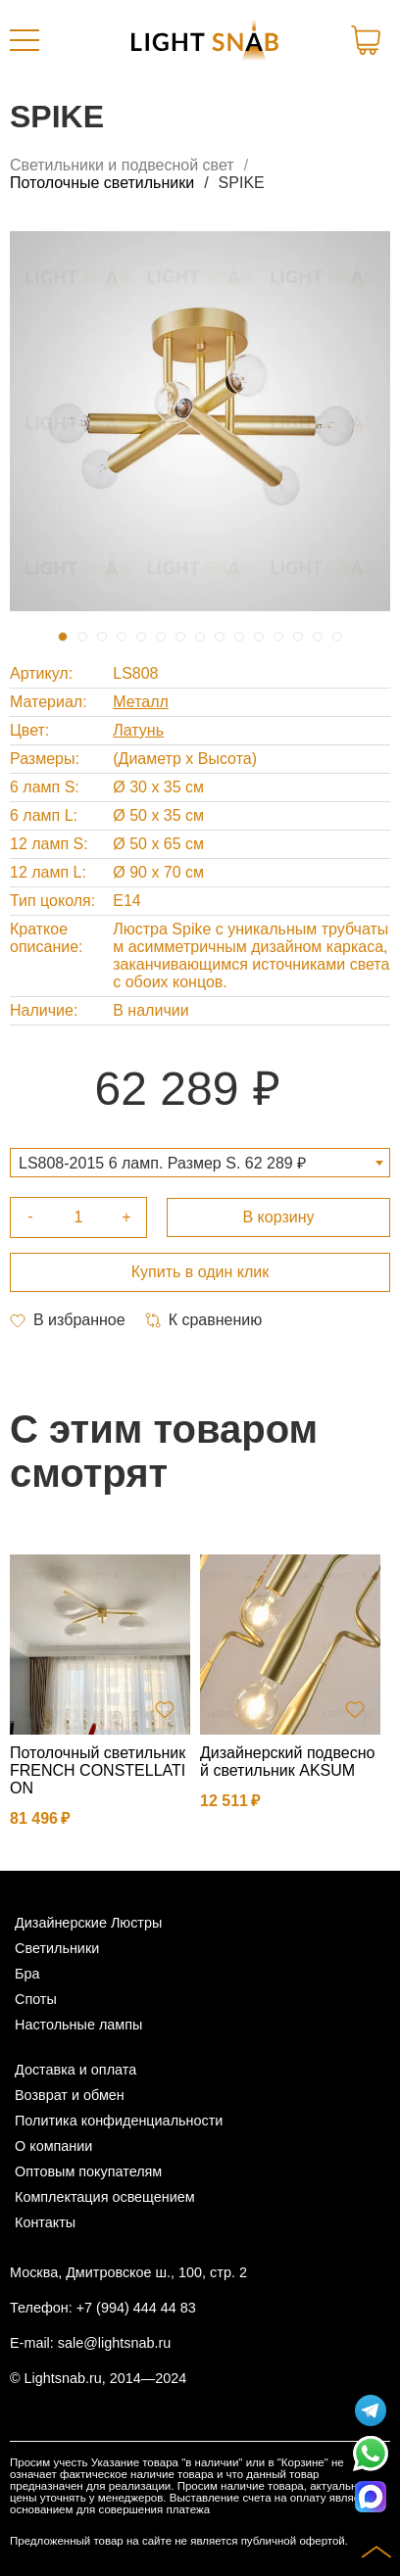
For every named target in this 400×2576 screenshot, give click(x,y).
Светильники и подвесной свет (122, 165)
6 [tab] (161, 637)
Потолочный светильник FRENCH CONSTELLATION (97, 1770)
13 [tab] (298, 637)
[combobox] (200, 1162)
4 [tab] (121, 637)
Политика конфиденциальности (119, 2120)
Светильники (57, 1948)
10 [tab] (239, 637)
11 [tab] (259, 637)
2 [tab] (82, 637)
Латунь (138, 730)
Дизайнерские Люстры (88, 1923)
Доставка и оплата (75, 2069)
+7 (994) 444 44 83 (136, 2307)
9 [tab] (220, 637)
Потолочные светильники (102, 182)
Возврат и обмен (70, 2095)
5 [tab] (141, 637)
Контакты (45, 2222)
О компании (53, 2146)
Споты (36, 1999)
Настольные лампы (78, 2024)
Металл (141, 701)
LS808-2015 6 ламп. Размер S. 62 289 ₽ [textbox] (162, 1163)
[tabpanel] (200, 421)
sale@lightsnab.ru (114, 2343)
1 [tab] (63, 637)
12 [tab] (278, 637)
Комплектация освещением (105, 2197)
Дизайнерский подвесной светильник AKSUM (287, 1761)
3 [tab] (102, 637)
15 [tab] (337, 637)
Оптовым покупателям (88, 2171)
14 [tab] (318, 637)
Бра (27, 1973)
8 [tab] (200, 637)
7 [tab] (180, 637)
